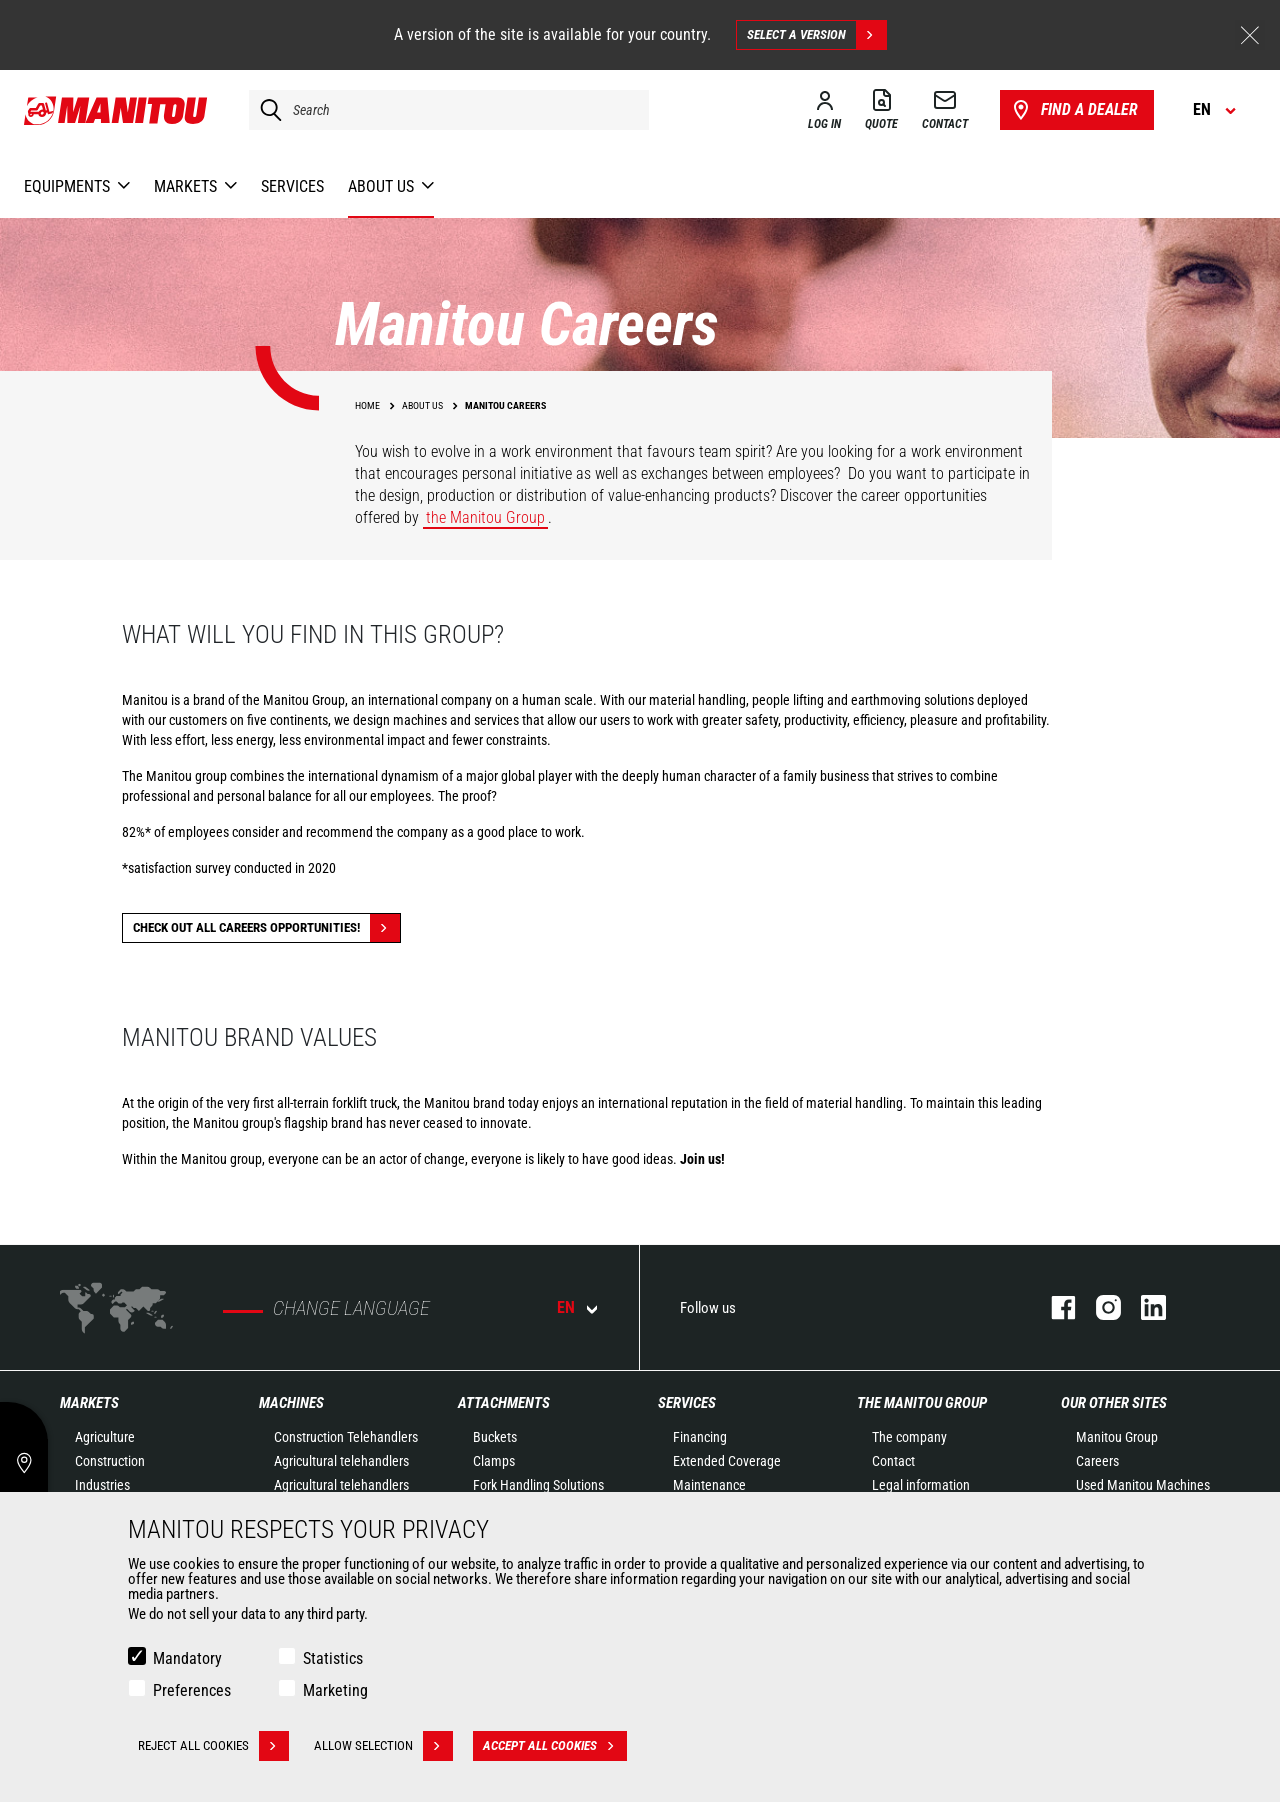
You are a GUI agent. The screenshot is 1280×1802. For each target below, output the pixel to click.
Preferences (192, 1690)
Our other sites (1114, 1403)
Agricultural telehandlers (341, 1461)
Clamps (494, 1461)
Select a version (816, 35)
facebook (1053, 1307)
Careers (1097, 1461)
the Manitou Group (485, 517)
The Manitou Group (922, 1403)
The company (909, 1437)
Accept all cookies (555, 1746)
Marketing (335, 1690)
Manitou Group (1117, 1437)
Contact (893, 1461)
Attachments (504, 1403)
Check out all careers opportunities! (266, 928)
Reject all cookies (213, 1746)
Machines (291, 1403)
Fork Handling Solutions (538, 1485)
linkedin (1143, 1307)
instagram (1098, 1307)
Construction (110, 1461)
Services (687, 1403)
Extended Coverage (727, 1461)
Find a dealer (1073, 110)
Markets (89, 1403)
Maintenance (709, 1485)
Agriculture (105, 1437)
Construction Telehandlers (346, 1437)
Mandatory (187, 1658)
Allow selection (383, 1746)
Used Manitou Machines (1143, 1485)
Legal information (921, 1485)
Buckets (495, 1437)
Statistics (333, 1658)
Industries (102, 1485)
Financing (700, 1437)
